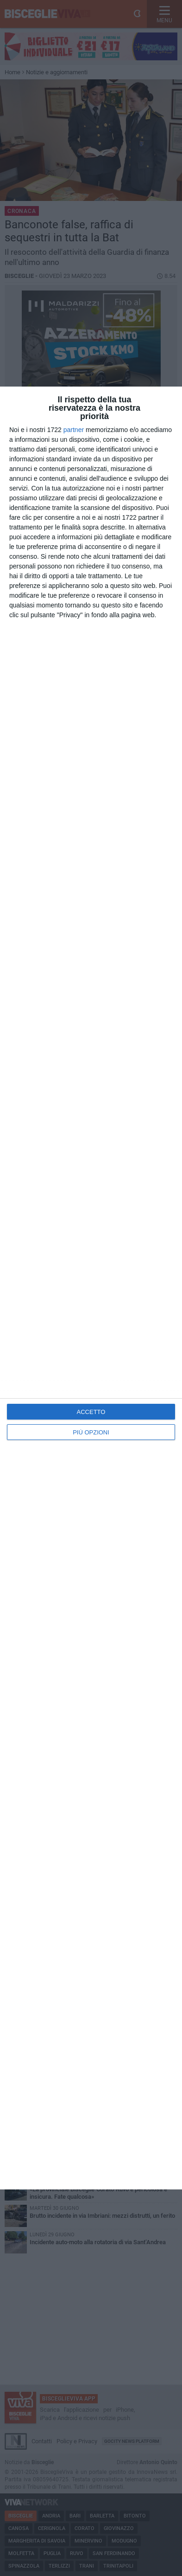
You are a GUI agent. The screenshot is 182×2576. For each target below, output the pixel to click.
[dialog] (91, 1288)
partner (73, 429)
